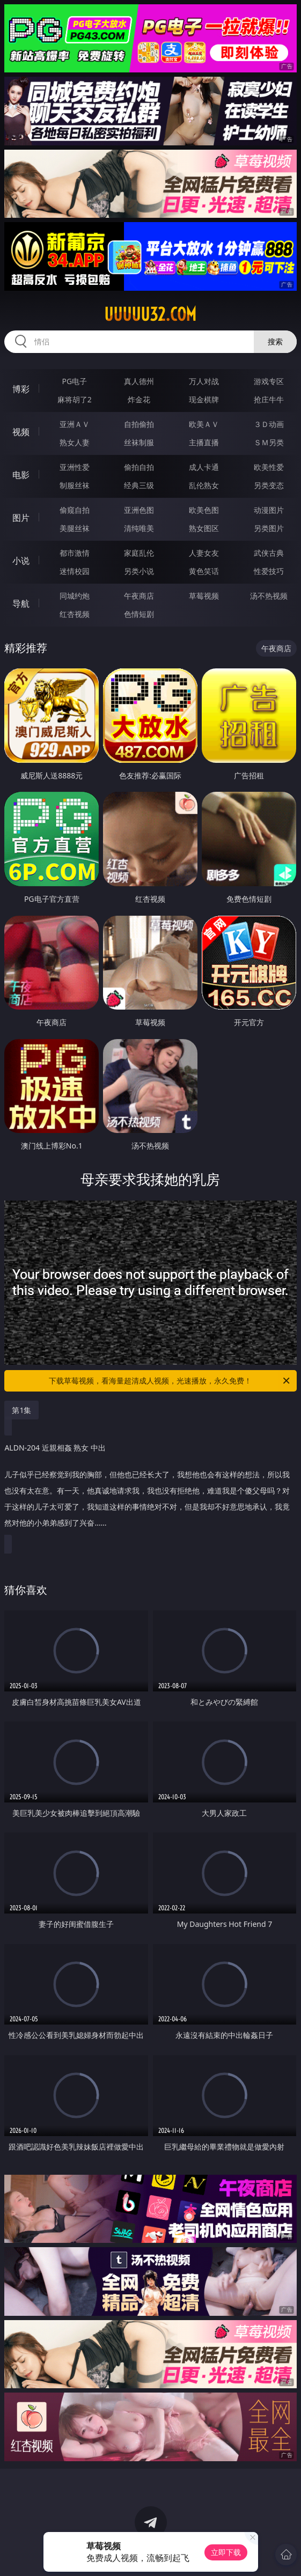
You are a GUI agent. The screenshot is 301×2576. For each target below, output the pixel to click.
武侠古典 (269, 553)
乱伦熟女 (204, 485)
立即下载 (226, 2552)
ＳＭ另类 (269, 442)
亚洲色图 (139, 510)
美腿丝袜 (75, 528)
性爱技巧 (269, 571)
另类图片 (269, 528)
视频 (21, 432)
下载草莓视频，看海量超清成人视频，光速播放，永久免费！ (170, 1380)
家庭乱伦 (139, 553)
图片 (21, 518)
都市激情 (75, 553)
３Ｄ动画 (269, 424)
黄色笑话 (204, 571)
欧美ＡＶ (204, 424)
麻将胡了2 (74, 399)
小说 (21, 560)
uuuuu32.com (150, 314)
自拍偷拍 (139, 424)
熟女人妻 (75, 442)
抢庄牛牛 (269, 399)
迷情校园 (75, 571)
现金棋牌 (204, 399)
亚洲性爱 (75, 467)
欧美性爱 (269, 467)
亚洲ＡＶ (75, 424)
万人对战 (204, 381)
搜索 (275, 341)
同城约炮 (75, 596)
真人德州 (139, 381)
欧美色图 (204, 510)
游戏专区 (269, 381)
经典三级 (139, 485)
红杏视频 (75, 614)
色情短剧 (139, 614)
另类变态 (269, 485)
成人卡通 (204, 467)
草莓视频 (204, 596)
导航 (21, 603)
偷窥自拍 (75, 510)
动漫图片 (269, 510)
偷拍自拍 (139, 467)
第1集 (21, 1410)
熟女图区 (204, 528)
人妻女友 (204, 553)
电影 (21, 475)
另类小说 (139, 571)
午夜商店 (139, 596)
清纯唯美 (139, 528)
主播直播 (204, 442)
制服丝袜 (75, 485)
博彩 (21, 389)
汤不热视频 (269, 596)
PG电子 (74, 381)
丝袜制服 (139, 442)
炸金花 (139, 399)
